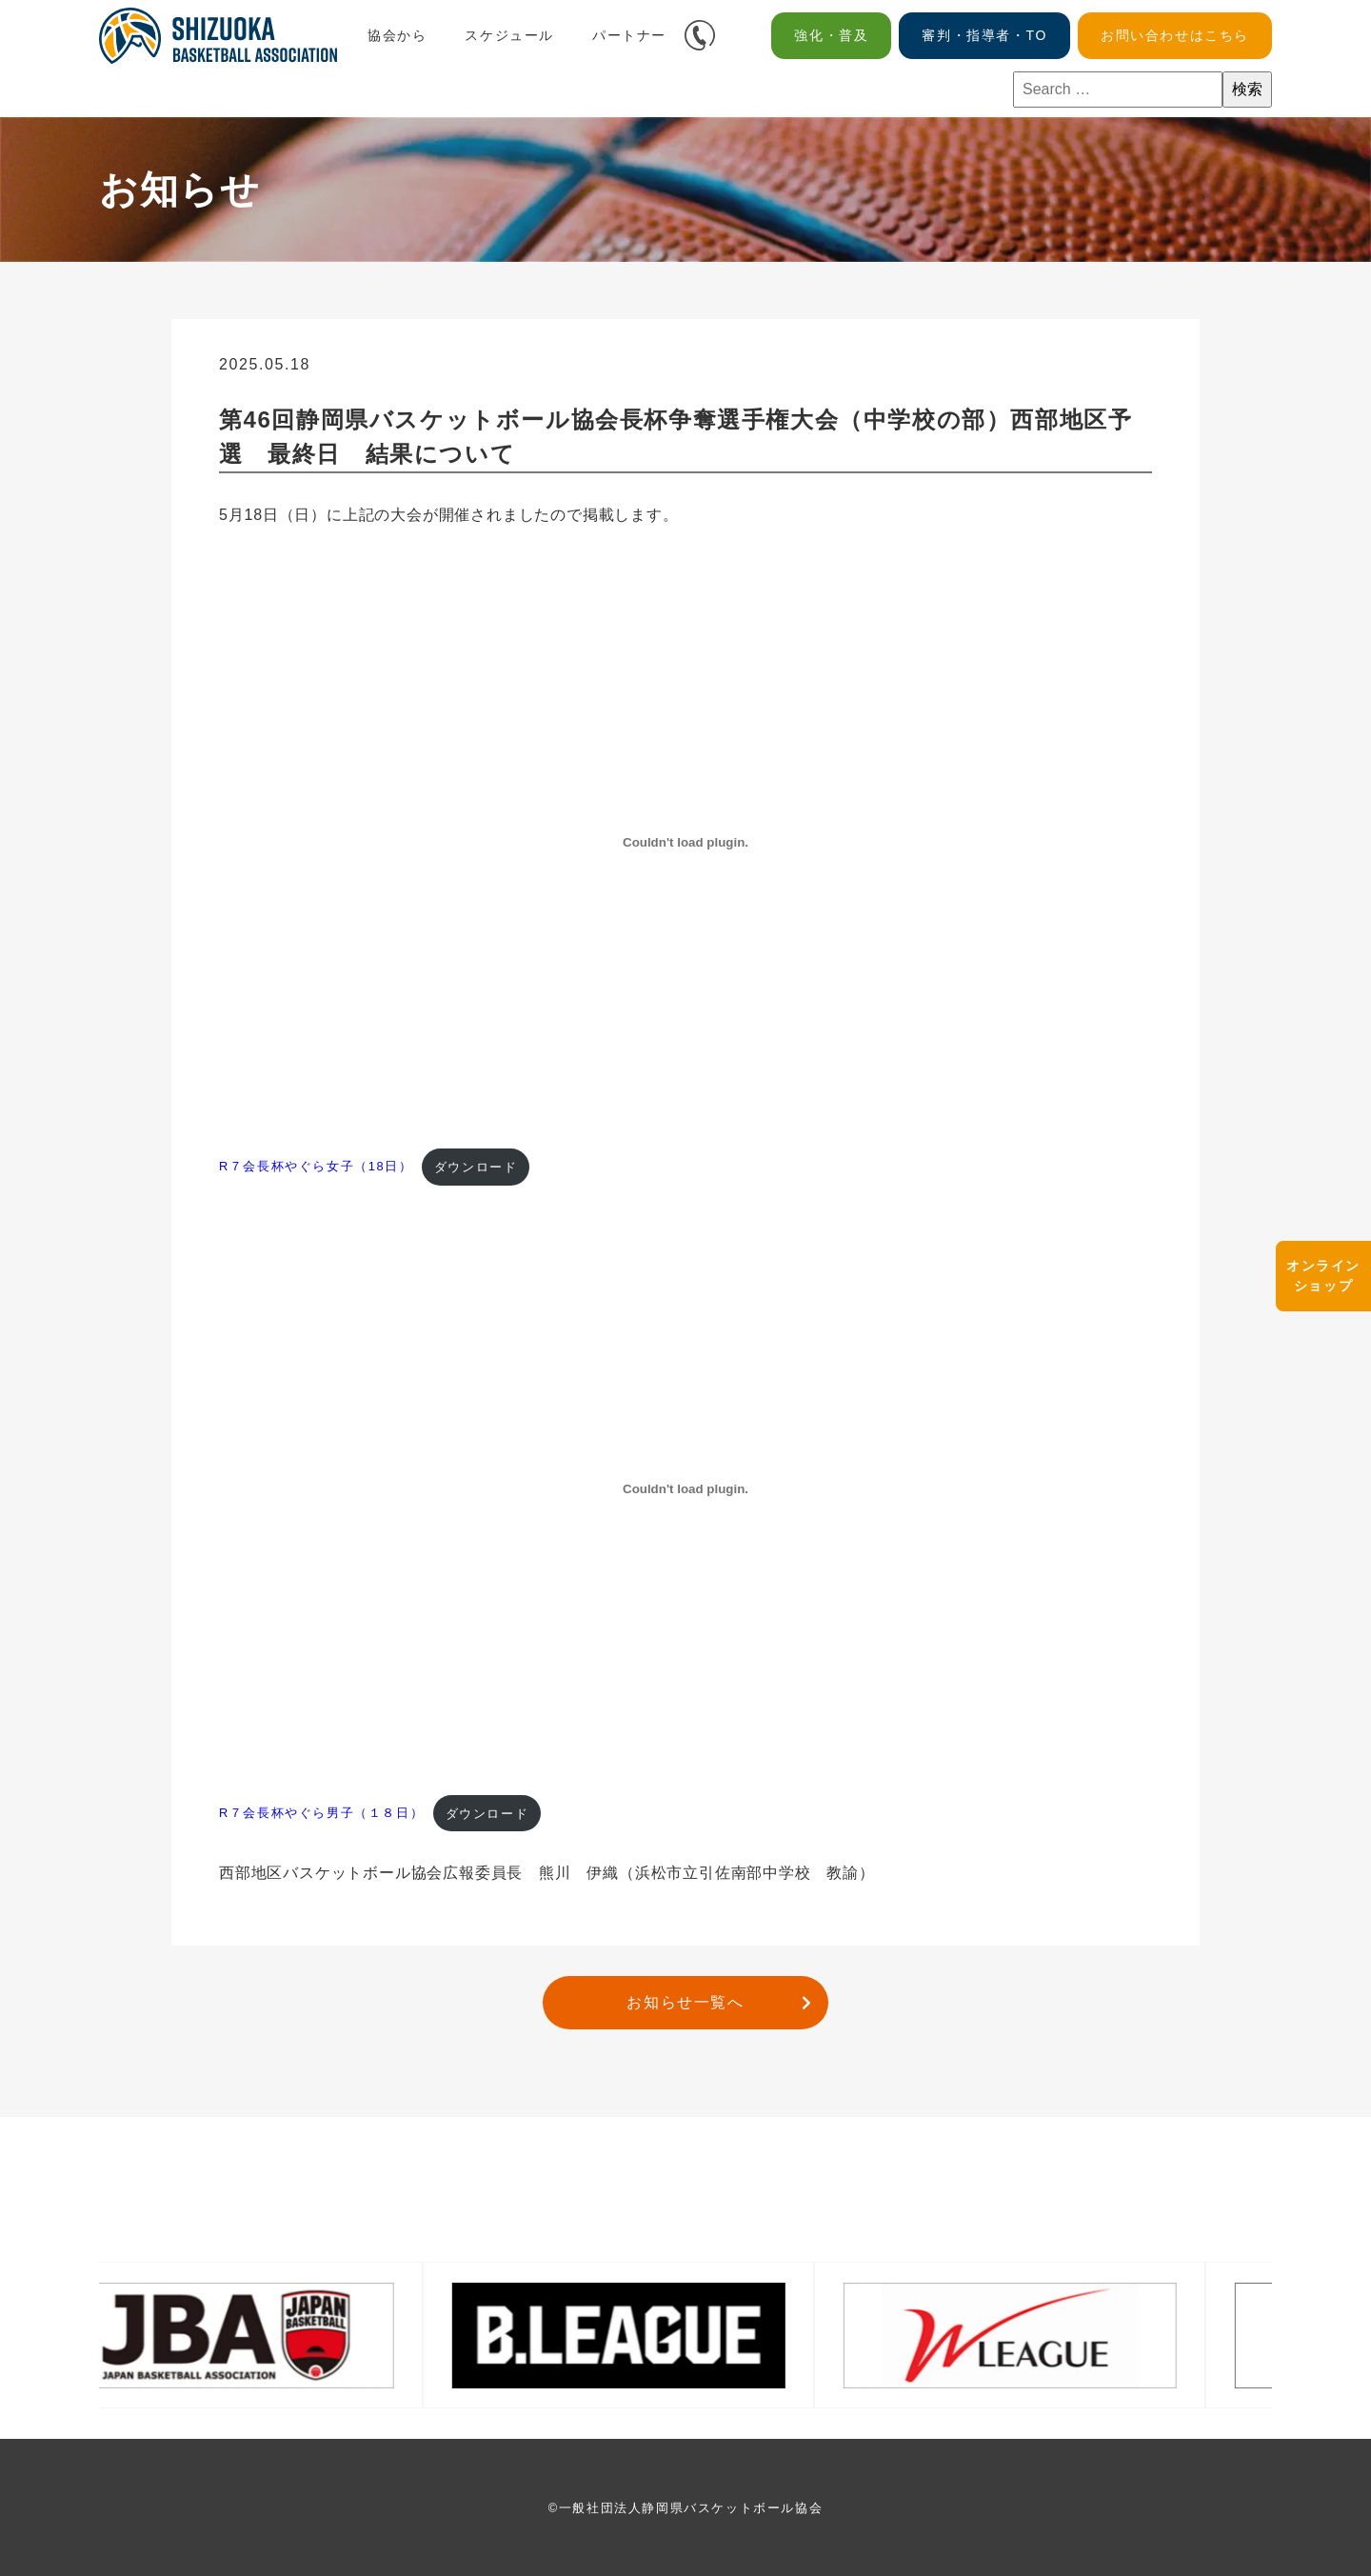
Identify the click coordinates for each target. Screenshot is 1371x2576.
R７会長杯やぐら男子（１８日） (321, 1814)
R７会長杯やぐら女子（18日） (315, 1167)
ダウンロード (476, 1167)
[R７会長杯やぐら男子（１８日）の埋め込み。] (685, 1489)
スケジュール (509, 35)
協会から (397, 35)
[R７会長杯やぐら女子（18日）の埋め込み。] (685, 842)
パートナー (629, 35)
